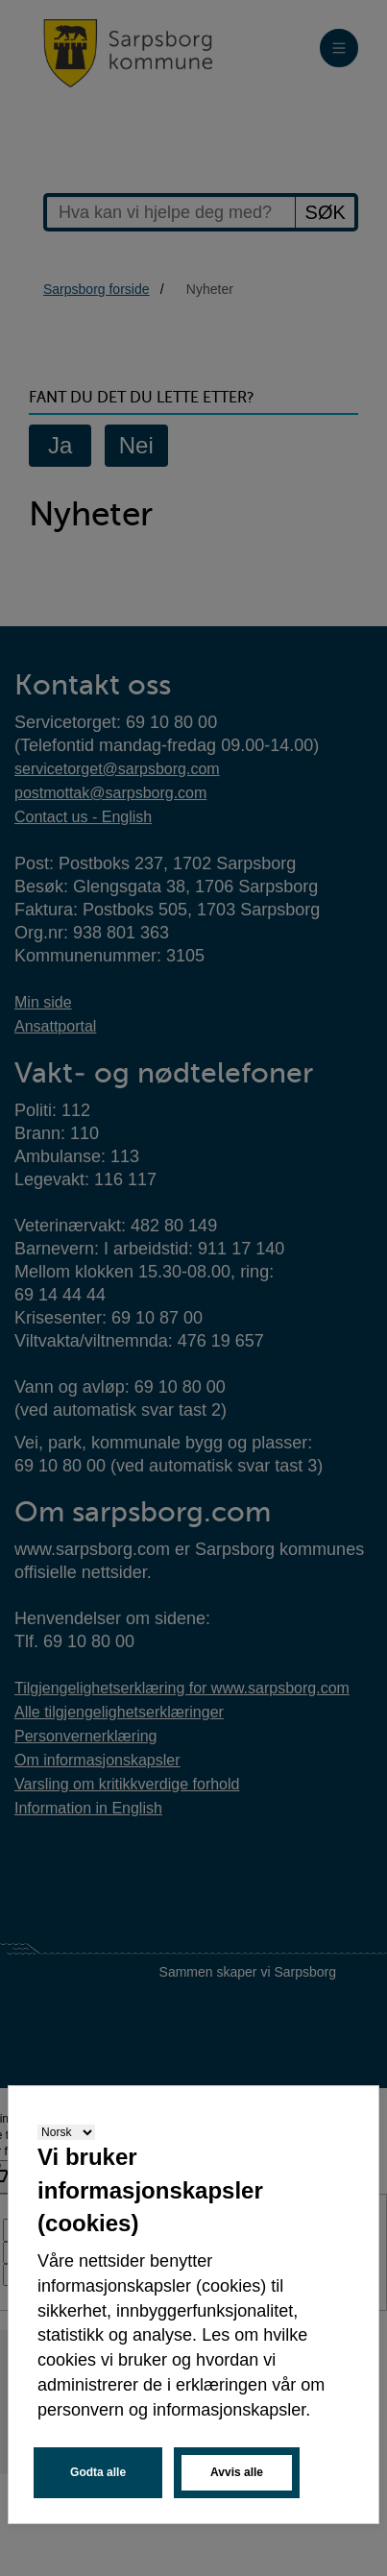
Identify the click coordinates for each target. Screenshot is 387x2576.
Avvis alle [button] (236, 2472)
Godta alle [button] (98, 2472)
